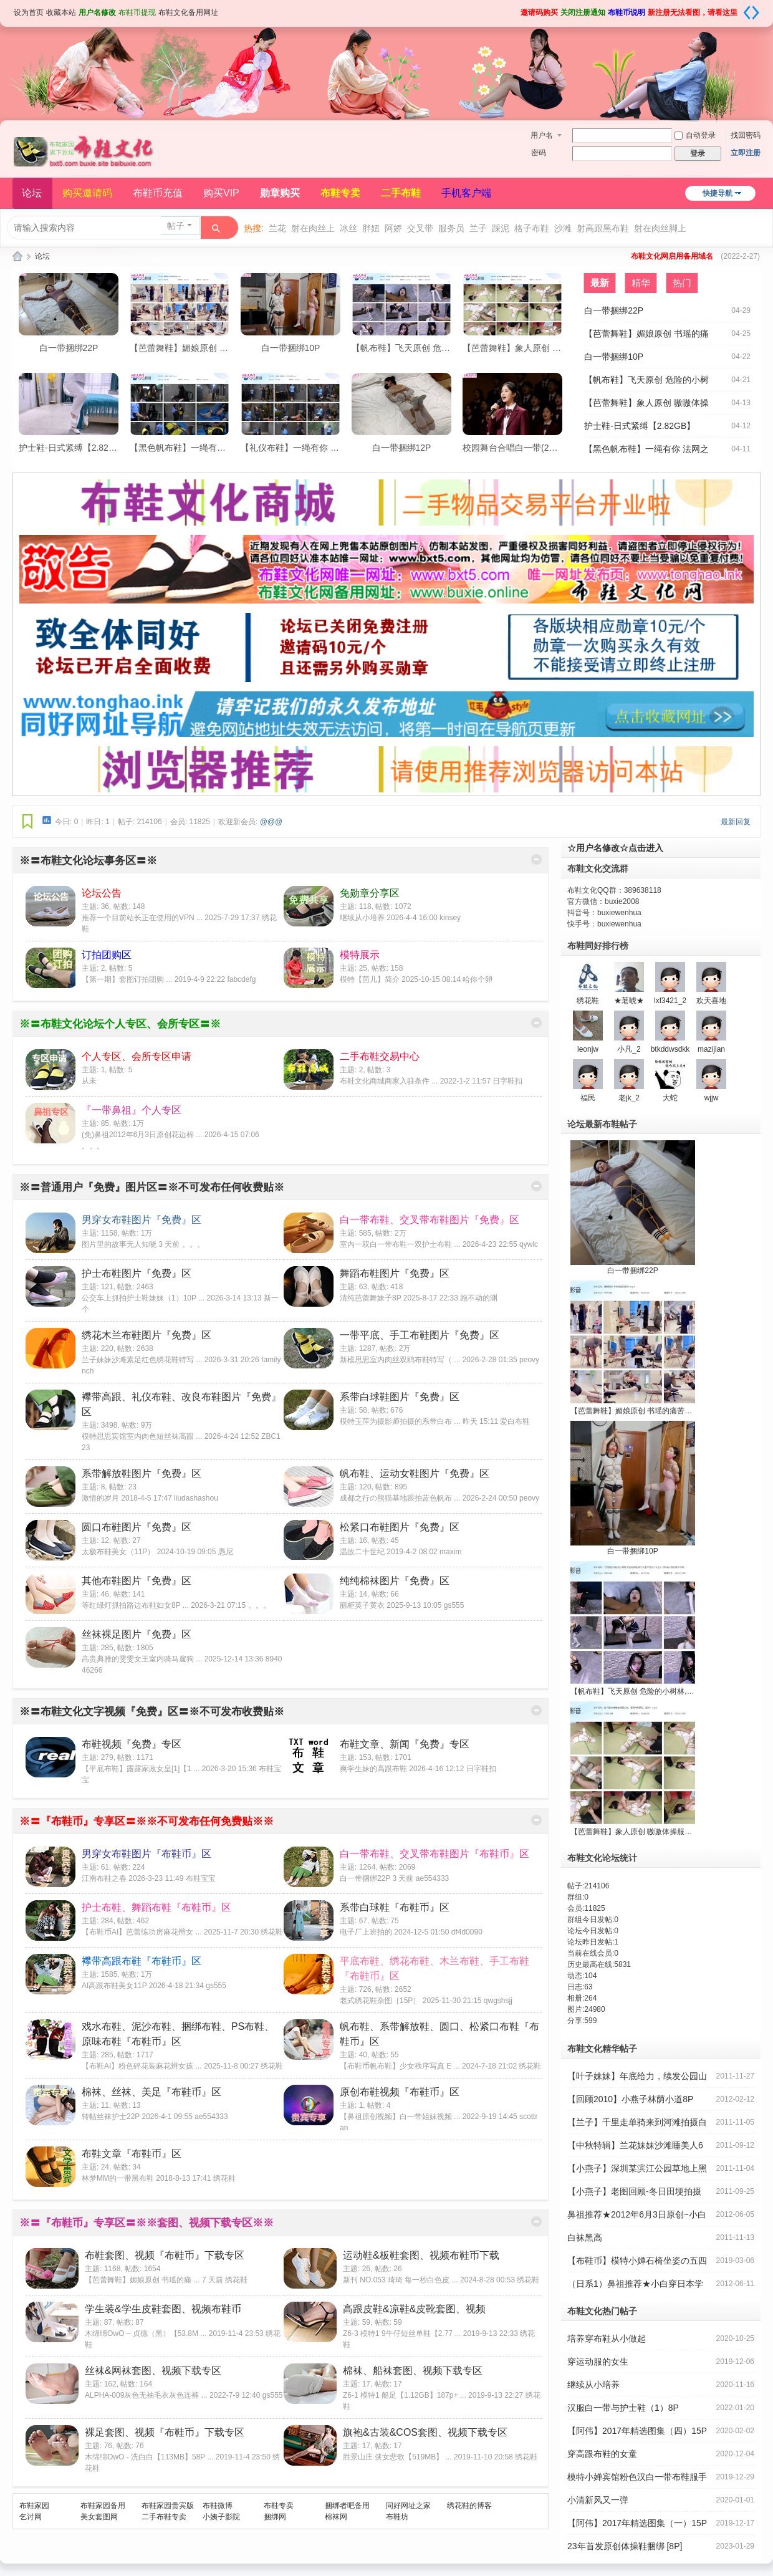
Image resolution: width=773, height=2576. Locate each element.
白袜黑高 (584, 2237)
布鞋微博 (218, 2505)
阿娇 (393, 228)
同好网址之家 (408, 2505)
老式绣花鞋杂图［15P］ (380, 2000)
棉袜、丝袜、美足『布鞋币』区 (151, 2092)
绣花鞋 (272, 1932)
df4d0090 (467, 1932)
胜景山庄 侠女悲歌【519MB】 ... (397, 2457)
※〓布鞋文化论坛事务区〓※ (88, 861)
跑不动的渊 (478, 1298)
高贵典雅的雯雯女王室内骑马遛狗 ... (142, 1659)
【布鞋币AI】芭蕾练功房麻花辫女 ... (142, 1932)
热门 (682, 282)
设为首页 (29, 12)
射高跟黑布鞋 (603, 228)
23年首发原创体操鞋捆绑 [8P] (624, 2546)
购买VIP (221, 193)
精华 (640, 282)
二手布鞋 (401, 193)
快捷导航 (717, 193)
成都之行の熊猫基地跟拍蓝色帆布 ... (400, 1498)
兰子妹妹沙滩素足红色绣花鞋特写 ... (142, 1359)
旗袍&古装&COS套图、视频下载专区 (425, 2432)
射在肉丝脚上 (660, 228)
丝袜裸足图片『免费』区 (136, 1634)
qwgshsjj (498, 2000)
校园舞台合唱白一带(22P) (512, 448)
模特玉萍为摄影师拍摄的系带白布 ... (400, 1421)
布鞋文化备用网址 (188, 12)
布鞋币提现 (137, 12)
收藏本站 (61, 12)
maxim (450, 1551)
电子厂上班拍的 (366, 1932)
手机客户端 (466, 193)
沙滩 (563, 228)
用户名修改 (97, 12)
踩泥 (500, 228)
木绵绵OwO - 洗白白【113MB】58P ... (149, 2457)
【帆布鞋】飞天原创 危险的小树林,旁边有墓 (437, 348)
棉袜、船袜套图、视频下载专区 (413, 2370)
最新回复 (736, 821)
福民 (587, 1097)
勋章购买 (280, 193)
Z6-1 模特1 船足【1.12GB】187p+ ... (404, 2395)
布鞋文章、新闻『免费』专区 (404, 1744)
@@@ (271, 821)
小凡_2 (628, 1049)
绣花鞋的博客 (469, 2505)
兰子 (478, 228)
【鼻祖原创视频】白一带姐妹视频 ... (400, 2116)
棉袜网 (336, 2516)
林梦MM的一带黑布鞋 (118, 2178)
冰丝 (348, 228)
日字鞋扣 (507, 1081)
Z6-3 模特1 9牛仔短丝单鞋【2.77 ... (402, 2333)
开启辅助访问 (516, 8)
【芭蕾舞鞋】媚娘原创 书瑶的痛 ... (142, 2280)
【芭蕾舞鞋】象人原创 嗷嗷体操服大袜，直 (547, 348)
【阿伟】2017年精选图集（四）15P (637, 2431)
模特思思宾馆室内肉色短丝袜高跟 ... (142, 1436)
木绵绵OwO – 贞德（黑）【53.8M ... (145, 2333)
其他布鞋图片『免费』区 (136, 1580)
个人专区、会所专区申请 (136, 1056)
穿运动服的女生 (597, 2362)
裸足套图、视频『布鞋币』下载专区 (164, 2432)
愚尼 (225, 1551)
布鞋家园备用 (102, 2505)
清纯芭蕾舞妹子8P (370, 1298)
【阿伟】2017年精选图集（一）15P (637, 2523)
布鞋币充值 (158, 193)
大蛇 (670, 1097)
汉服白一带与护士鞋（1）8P (623, 2408)
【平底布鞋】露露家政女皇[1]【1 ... (140, 1768)
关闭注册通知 (582, 12)
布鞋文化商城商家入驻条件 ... (389, 1081)
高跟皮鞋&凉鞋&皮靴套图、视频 (414, 2309)
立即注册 (746, 152)
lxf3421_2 (670, 1000)
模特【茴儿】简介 (370, 979)
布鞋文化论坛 (17, 257)
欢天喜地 (711, 1000)
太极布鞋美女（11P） (118, 1551)
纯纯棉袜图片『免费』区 (394, 1580)
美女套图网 (99, 2516)
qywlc (528, 1244)
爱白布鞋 (515, 1421)
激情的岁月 (100, 1498)
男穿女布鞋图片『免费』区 (141, 1219)
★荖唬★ (629, 1000)
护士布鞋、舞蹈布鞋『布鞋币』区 (156, 1907)
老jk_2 (629, 1097)
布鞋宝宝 (201, 1878)
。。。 (93, 1145)
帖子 (176, 226)
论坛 (32, 193)
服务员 (451, 228)
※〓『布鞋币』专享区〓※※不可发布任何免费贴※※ (146, 1821)
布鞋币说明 (626, 12)
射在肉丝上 (313, 228)
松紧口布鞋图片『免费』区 (399, 1527)
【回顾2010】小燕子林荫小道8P (630, 2099)
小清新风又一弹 (597, 2500)
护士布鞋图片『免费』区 (136, 1273)
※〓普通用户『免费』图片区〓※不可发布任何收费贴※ (151, 1187)
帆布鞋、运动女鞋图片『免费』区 (414, 1473)
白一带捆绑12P (401, 448)
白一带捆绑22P (68, 348)
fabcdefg (241, 979)
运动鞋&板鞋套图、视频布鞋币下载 (421, 2255)
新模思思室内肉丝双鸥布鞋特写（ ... (400, 1359)
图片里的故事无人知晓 (119, 1244)
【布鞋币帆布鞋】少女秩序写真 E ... (400, 2066)
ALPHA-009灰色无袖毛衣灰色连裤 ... (146, 2395)
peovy (529, 1359)
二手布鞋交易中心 (380, 1056)
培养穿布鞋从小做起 (606, 2338)
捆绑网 (275, 2516)
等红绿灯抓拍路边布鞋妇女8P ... (135, 1605)
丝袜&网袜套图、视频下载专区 (153, 2370)
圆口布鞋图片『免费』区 (136, 1527)
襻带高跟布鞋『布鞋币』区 (141, 1961)
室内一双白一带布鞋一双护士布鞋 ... (400, 1244)
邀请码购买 (539, 12)
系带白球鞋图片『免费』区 (399, 1396)
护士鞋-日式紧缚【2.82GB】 (74, 448)
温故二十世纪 (362, 1551)
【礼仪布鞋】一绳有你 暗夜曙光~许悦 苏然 (324, 448)
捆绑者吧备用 (347, 2505)
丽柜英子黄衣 (362, 1605)
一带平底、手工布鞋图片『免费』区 (419, 1335)
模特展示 (360, 954)
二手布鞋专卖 (164, 2516)
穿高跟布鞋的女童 (602, 2454)
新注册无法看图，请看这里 (692, 12)
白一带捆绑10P (290, 348)
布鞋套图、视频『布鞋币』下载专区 (164, 2255)
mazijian (711, 1049)
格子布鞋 (531, 228)
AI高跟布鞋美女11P (114, 1985)
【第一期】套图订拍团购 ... (127, 979)
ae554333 (432, 1878)
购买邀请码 (87, 193)
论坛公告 (102, 893)
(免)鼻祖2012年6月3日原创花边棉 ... (142, 1134)
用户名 (542, 135)
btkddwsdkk (670, 1049)
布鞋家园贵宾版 (168, 2505)
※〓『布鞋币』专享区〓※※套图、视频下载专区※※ (146, 2223)
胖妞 (371, 228)
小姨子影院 (221, 2516)
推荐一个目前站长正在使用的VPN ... (142, 917)
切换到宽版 (751, 12)
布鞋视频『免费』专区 (131, 1744)
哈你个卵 (477, 979)
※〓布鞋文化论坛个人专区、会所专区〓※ (120, 1024)
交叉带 (420, 228)
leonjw (587, 1049)
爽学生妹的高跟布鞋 (373, 1768)
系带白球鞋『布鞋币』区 (394, 1907)
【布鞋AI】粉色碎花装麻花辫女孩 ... (142, 2066)
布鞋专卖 (340, 193)
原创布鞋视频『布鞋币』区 (399, 2092)
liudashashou (196, 1498)
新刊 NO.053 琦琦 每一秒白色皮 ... (400, 2280)
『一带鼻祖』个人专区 (131, 1110)
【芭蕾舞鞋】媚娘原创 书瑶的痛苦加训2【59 (217, 348)
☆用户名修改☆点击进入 (615, 848)
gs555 (454, 1605)
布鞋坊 (397, 2516)
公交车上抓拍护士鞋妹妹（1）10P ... (143, 1298)
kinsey (450, 917)
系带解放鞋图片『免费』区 (141, 1473)
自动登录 (695, 135)
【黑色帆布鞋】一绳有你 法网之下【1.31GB (215, 448)
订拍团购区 (107, 954)
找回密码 (746, 135)
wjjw (711, 1097)
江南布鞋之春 (104, 1878)
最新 (599, 282)
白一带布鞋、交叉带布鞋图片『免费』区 (429, 1219)
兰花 (277, 228)
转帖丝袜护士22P (111, 2116)
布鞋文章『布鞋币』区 (131, 2153)
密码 (538, 152)
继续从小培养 (362, 917)
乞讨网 (30, 2516)
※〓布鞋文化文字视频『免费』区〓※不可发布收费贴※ (151, 1712)
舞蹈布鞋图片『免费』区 (394, 1273)
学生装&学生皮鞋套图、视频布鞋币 (163, 2309)
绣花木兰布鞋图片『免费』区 (146, 1335)
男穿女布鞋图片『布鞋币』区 (146, 1853)
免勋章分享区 (370, 893)
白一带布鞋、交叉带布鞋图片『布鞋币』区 (434, 1853)
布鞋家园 (34, 2505)
